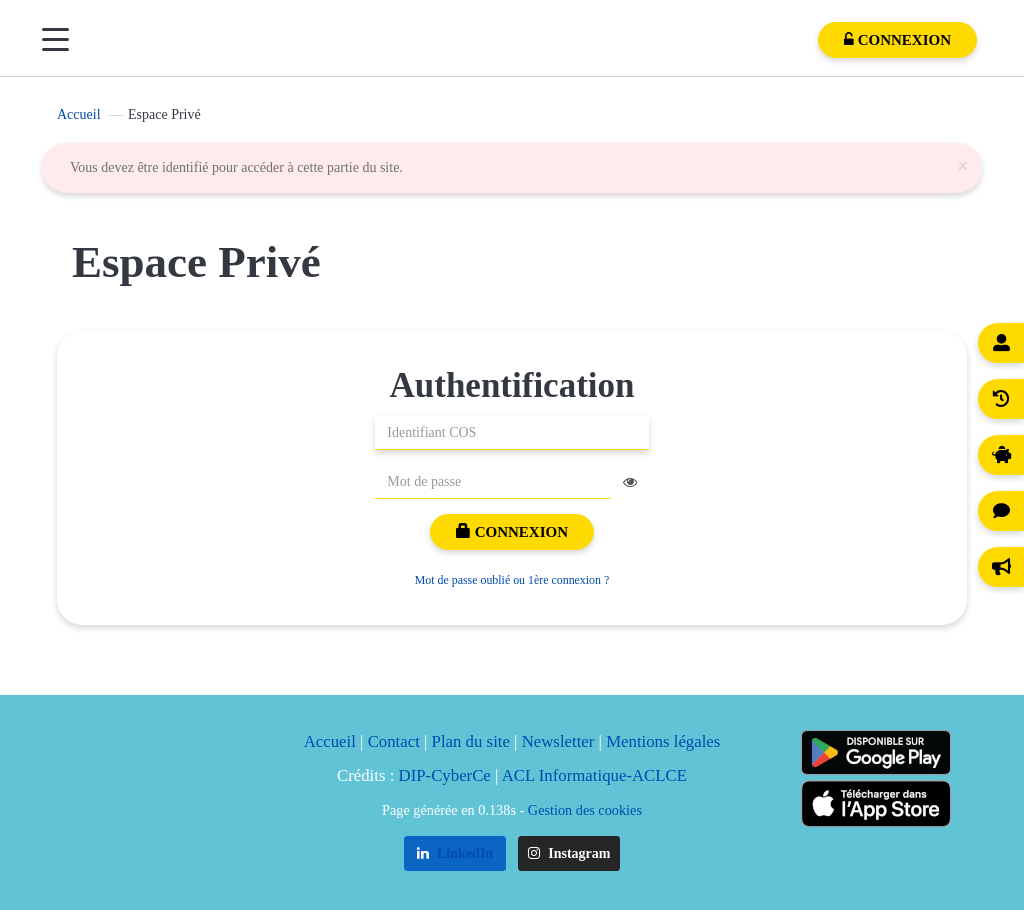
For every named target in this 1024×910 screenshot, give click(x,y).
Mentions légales (663, 741)
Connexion (512, 532)
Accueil (79, 114)
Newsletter (558, 741)
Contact (394, 741)
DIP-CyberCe (445, 775)
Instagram (569, 853)
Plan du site (471, 741)
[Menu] (55, 39)
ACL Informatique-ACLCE (594, 775)
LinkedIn (455, 853)
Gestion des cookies (585, 810)
